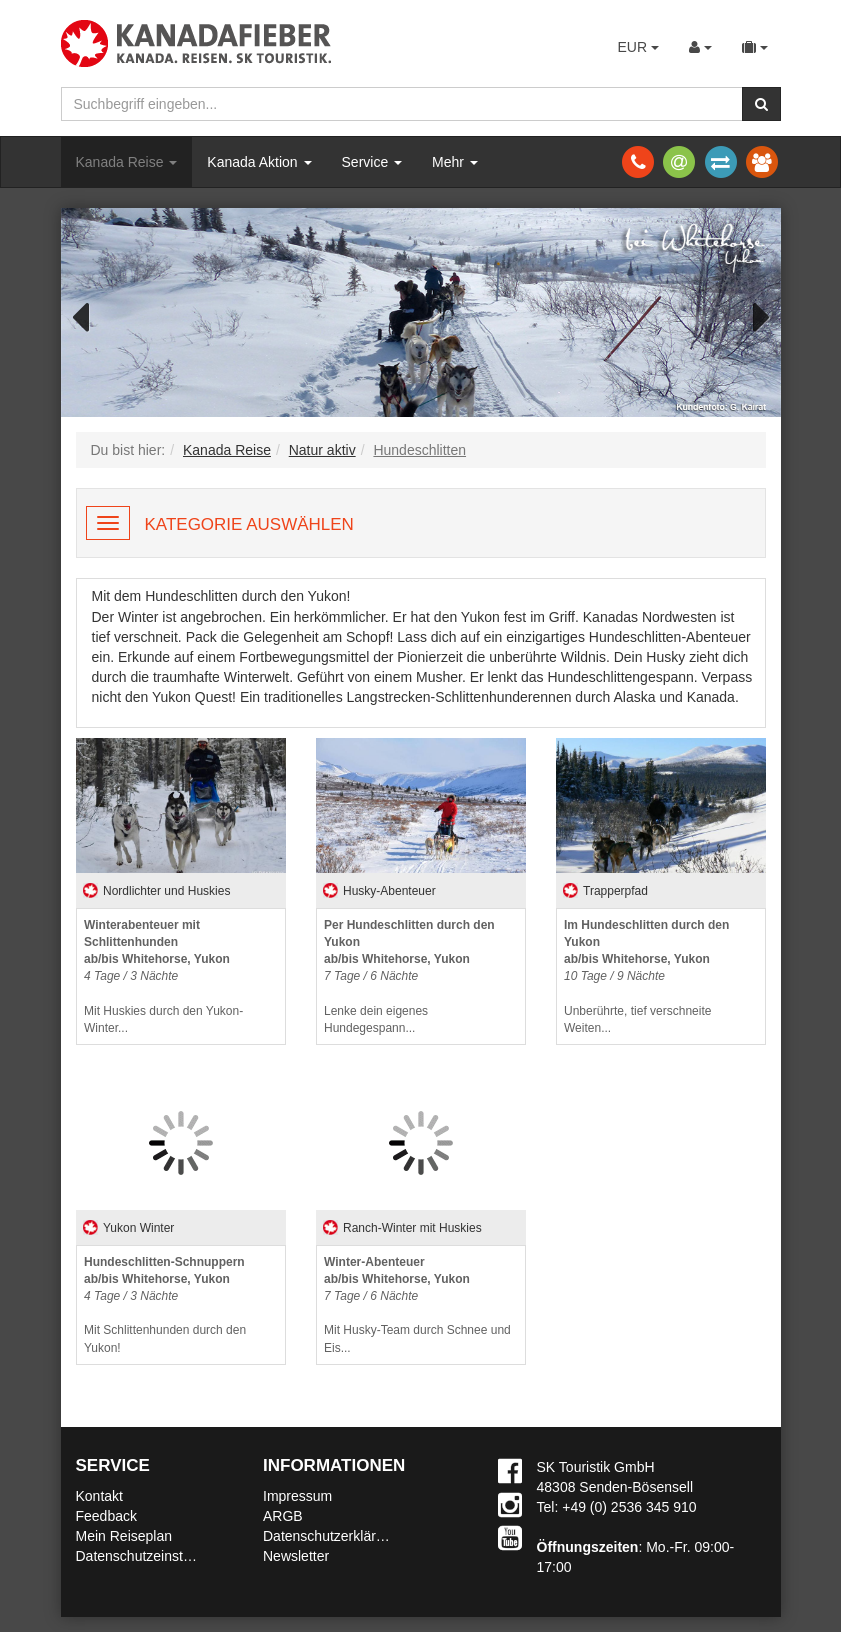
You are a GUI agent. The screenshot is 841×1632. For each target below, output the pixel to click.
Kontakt (99, 1496)
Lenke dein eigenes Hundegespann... (409, 976)
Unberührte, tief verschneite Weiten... (646, 976)
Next (751, 315)
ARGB (283, 1516)
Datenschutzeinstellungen (156, 1556)
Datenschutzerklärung (331, 1536)
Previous (91, 315)
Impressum (297, 1496)
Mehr (455, 162)
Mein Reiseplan (124, 1536)
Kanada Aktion (259, 162)
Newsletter (296, 1556)
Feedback (106, 1516)
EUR (637, 47)
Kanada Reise (127, 162)
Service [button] (372, 162)
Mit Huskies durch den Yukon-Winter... (163, 976)
